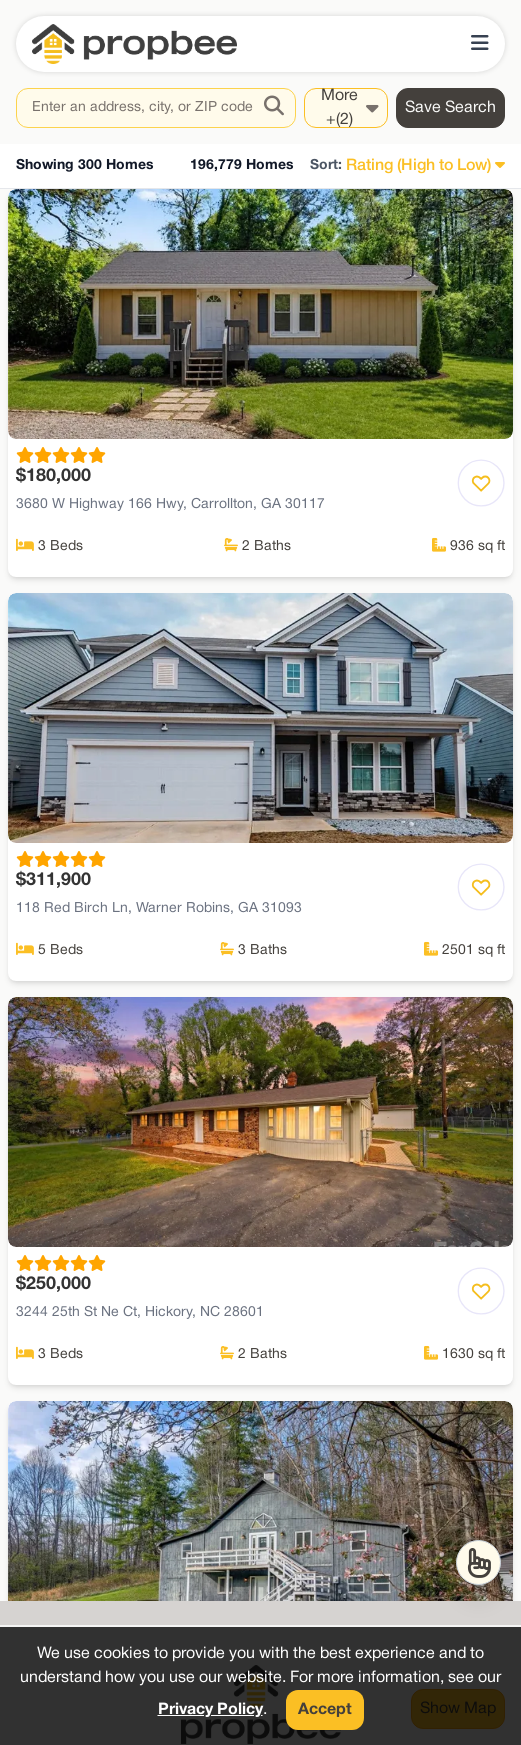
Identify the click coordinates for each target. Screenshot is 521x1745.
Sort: (326, 165)
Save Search (450, 108)
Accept (325, 1710)
